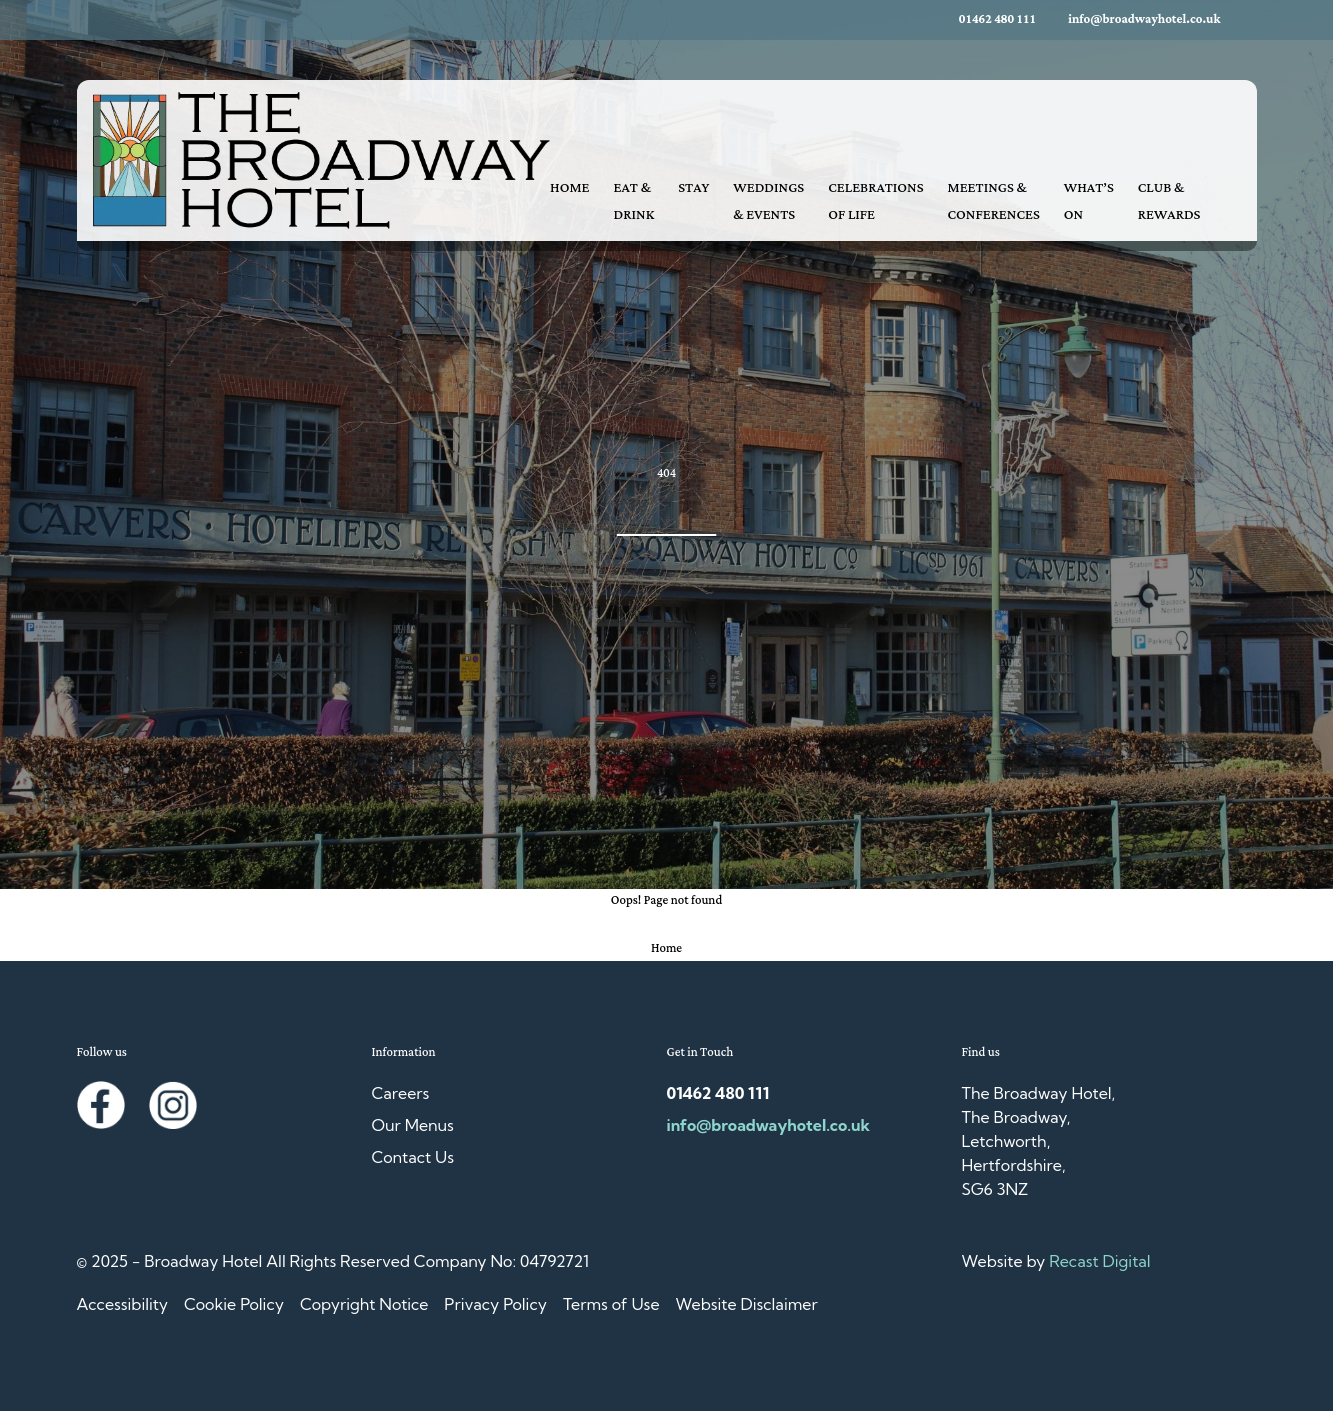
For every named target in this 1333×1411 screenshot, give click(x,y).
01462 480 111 (997, 19)
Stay (693, 188)
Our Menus (413, 1125)
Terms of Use (611, 1304)
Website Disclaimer (747, 1304)
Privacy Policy (495, 1304)
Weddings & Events (768, 201)
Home (569, 188)
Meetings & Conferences (994, 201)
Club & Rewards (1169, 201)
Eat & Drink (634, 201)
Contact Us (413, 1157)
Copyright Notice (364, 1304)
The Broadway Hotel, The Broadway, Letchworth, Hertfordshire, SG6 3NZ (1039, 1141)
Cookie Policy (234, 1304)
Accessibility (122, 1304)
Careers (401, 1093)
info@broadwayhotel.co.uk (1144, 19)
